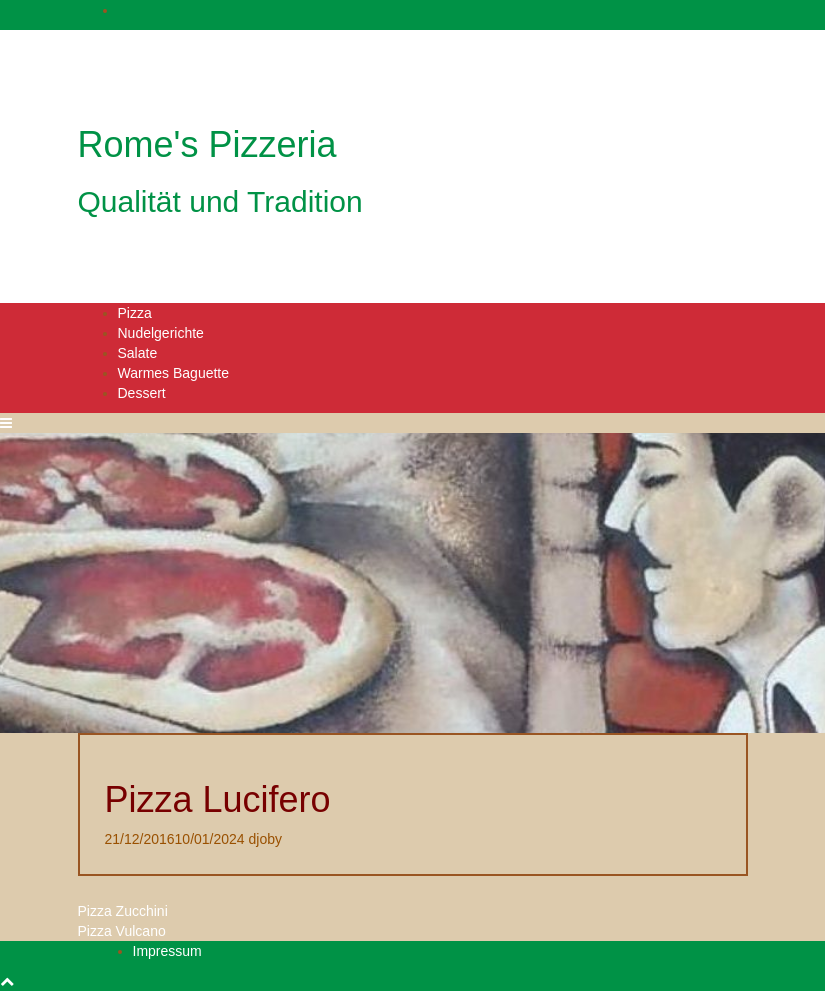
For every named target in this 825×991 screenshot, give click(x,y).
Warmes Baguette (174, 373)
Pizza (135, 313)
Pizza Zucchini (123, 911)
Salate (138, 353)
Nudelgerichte (161, 333)
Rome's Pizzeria (207, 144)
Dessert (142, 393)
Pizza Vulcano (122, 931)
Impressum (167, 951)
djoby (265, 839)
